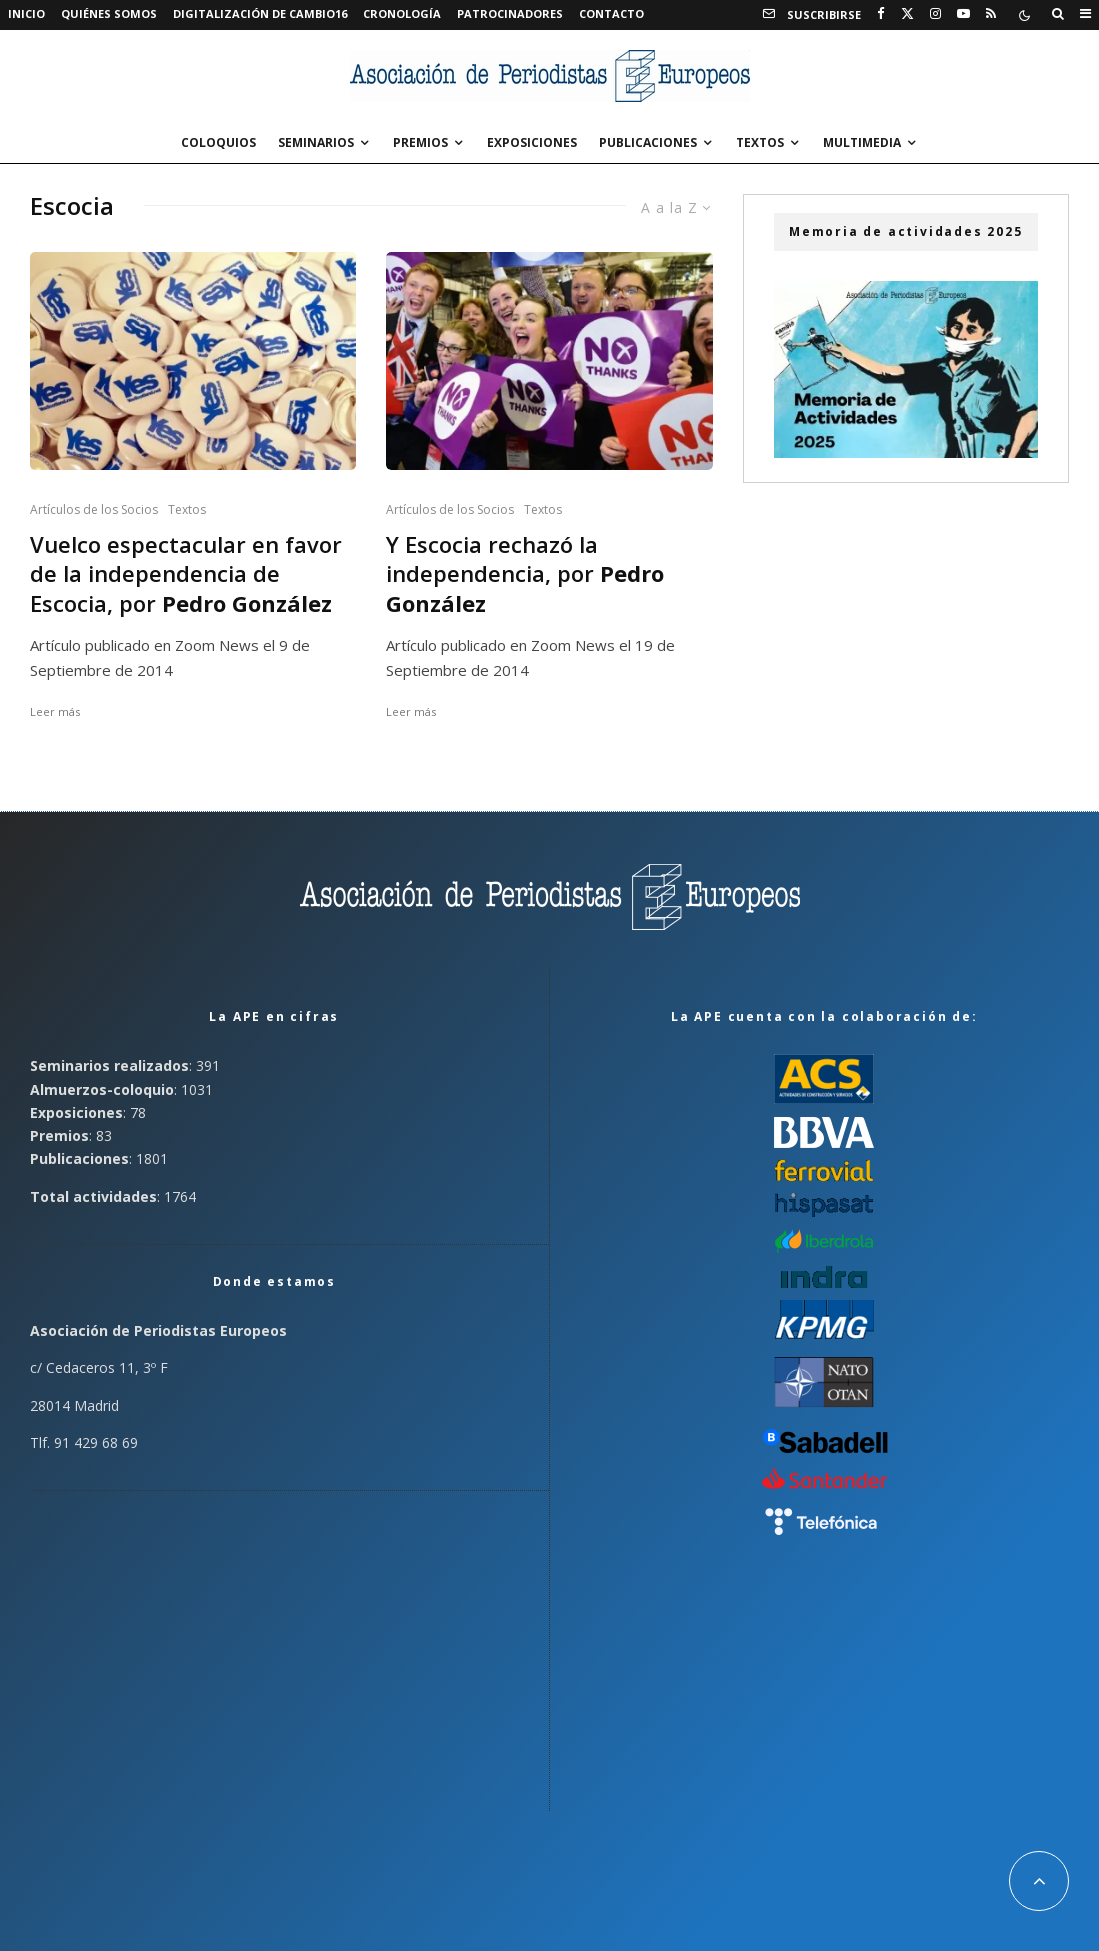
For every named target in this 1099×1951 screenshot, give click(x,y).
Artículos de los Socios (94, 509)
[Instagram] (935, 14)
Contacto (611, 13)
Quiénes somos (109, 13)
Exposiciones (532, 142)
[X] (907, 14)
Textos (760, 142)
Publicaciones (648, 142)
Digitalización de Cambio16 (260, 13)
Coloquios (218, 142)
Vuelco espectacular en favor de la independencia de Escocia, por (186, 574)
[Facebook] (881, 14)
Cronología (402, 13)
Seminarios (316, 142)
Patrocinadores (510, 13)
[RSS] (991, 14)
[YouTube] (963, 14)
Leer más (55, 711)
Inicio (26, 13)
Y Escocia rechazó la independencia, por (525, 574)
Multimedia (862, 142)
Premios (420, 142)
